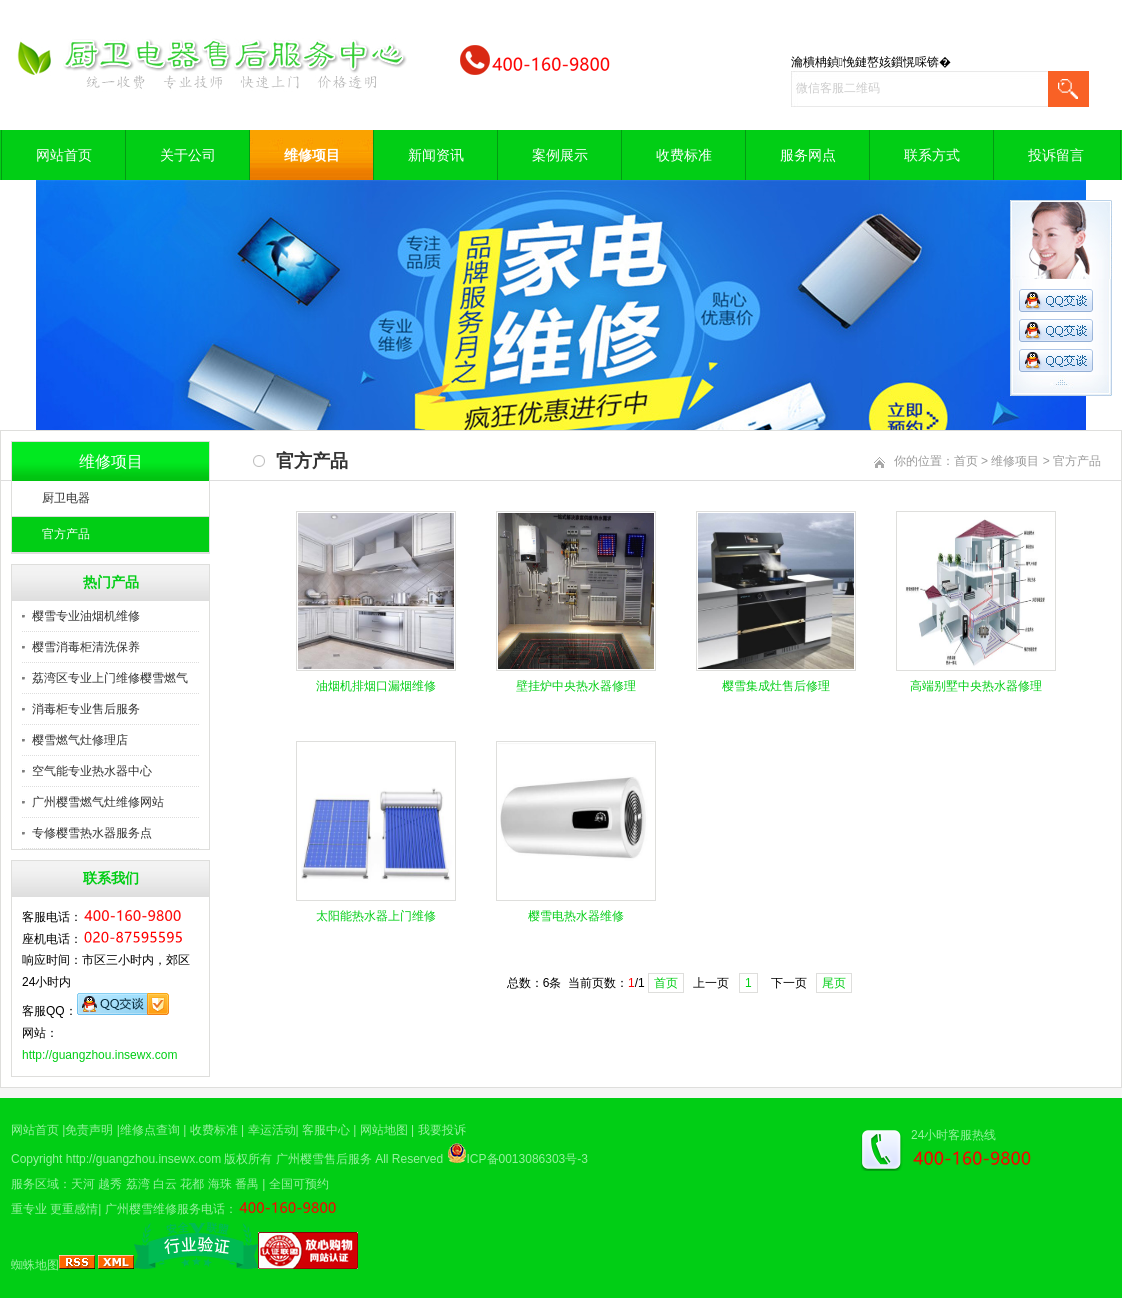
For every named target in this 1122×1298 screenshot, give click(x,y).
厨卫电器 (66, 498)
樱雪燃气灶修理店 (80, 740)
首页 (966, 461)
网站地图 (384, 1130)
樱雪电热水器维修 (576, 916)
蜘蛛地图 (35, 1265)
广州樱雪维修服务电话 (165, 1209)
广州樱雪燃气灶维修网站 (98, 802)
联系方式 (932, 155)
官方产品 (66, 534)
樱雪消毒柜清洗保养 (86, 647)
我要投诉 (442, 1130)
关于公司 (188, 155)
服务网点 (808, 155)
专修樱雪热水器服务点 (92, 833)
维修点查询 (150, 1130)
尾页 (834, 983)
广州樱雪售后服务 (324, 1159)
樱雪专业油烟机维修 (86, 616)
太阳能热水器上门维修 (376, 916)
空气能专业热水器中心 (92, 771)
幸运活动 (272, 1130)
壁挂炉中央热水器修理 (576, 686)
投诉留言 (1056, 155)
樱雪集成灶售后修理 (776, 686)
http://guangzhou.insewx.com (99, 1055)
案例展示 (560, 155)
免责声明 (89, 1130)
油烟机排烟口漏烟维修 (376, 686)
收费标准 (684, 155)
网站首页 (64, 155)
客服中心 (326, 1130)
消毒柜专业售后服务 (86, 709)
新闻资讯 (436, 155)
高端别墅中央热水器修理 (976, 686)
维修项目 (312, 155)
